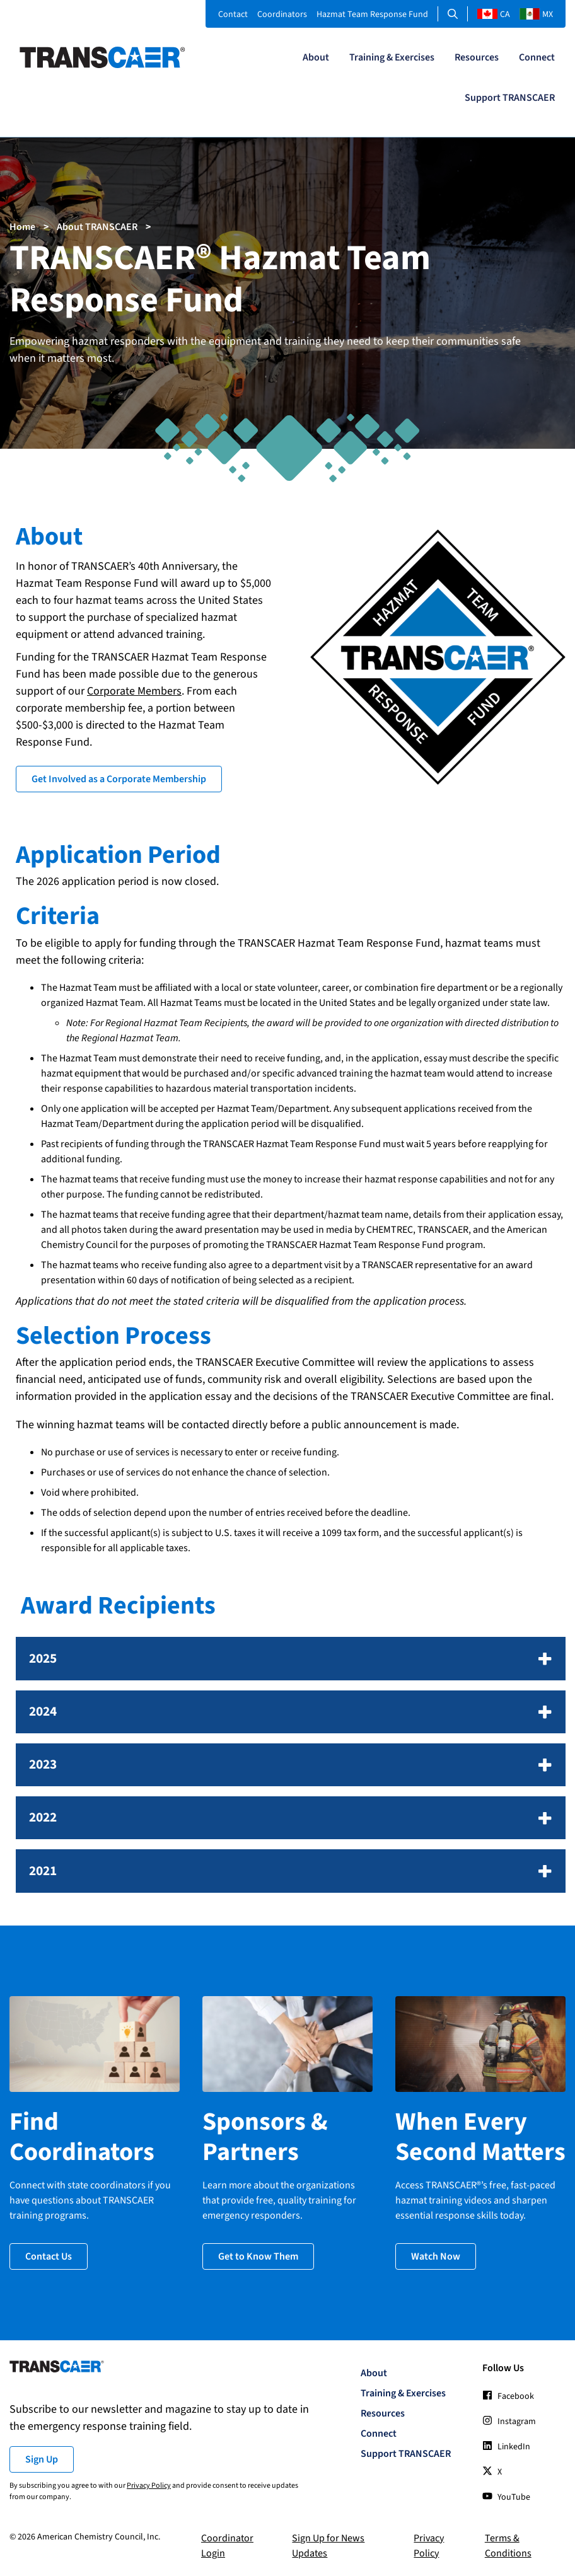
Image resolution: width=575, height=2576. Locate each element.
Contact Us (48, 2256)
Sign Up (41, 2459)
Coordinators (282, 14)
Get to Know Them (258, 2256)
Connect (537, 57)
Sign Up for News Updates (328, 2545)
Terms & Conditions (508, 2545)
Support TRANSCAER (510, 98)
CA (493, 14)
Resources (477, 57)
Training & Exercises (391, 57)
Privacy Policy (149, 2485)
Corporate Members (134, 691)
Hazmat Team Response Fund (372, 14)
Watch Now (435, 2256)
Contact (233, 14)
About (316, 57)
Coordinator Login (227, 2545)
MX (536, 14)
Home (22, 227)
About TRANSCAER (97, 227)
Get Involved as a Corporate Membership (119, 779)
